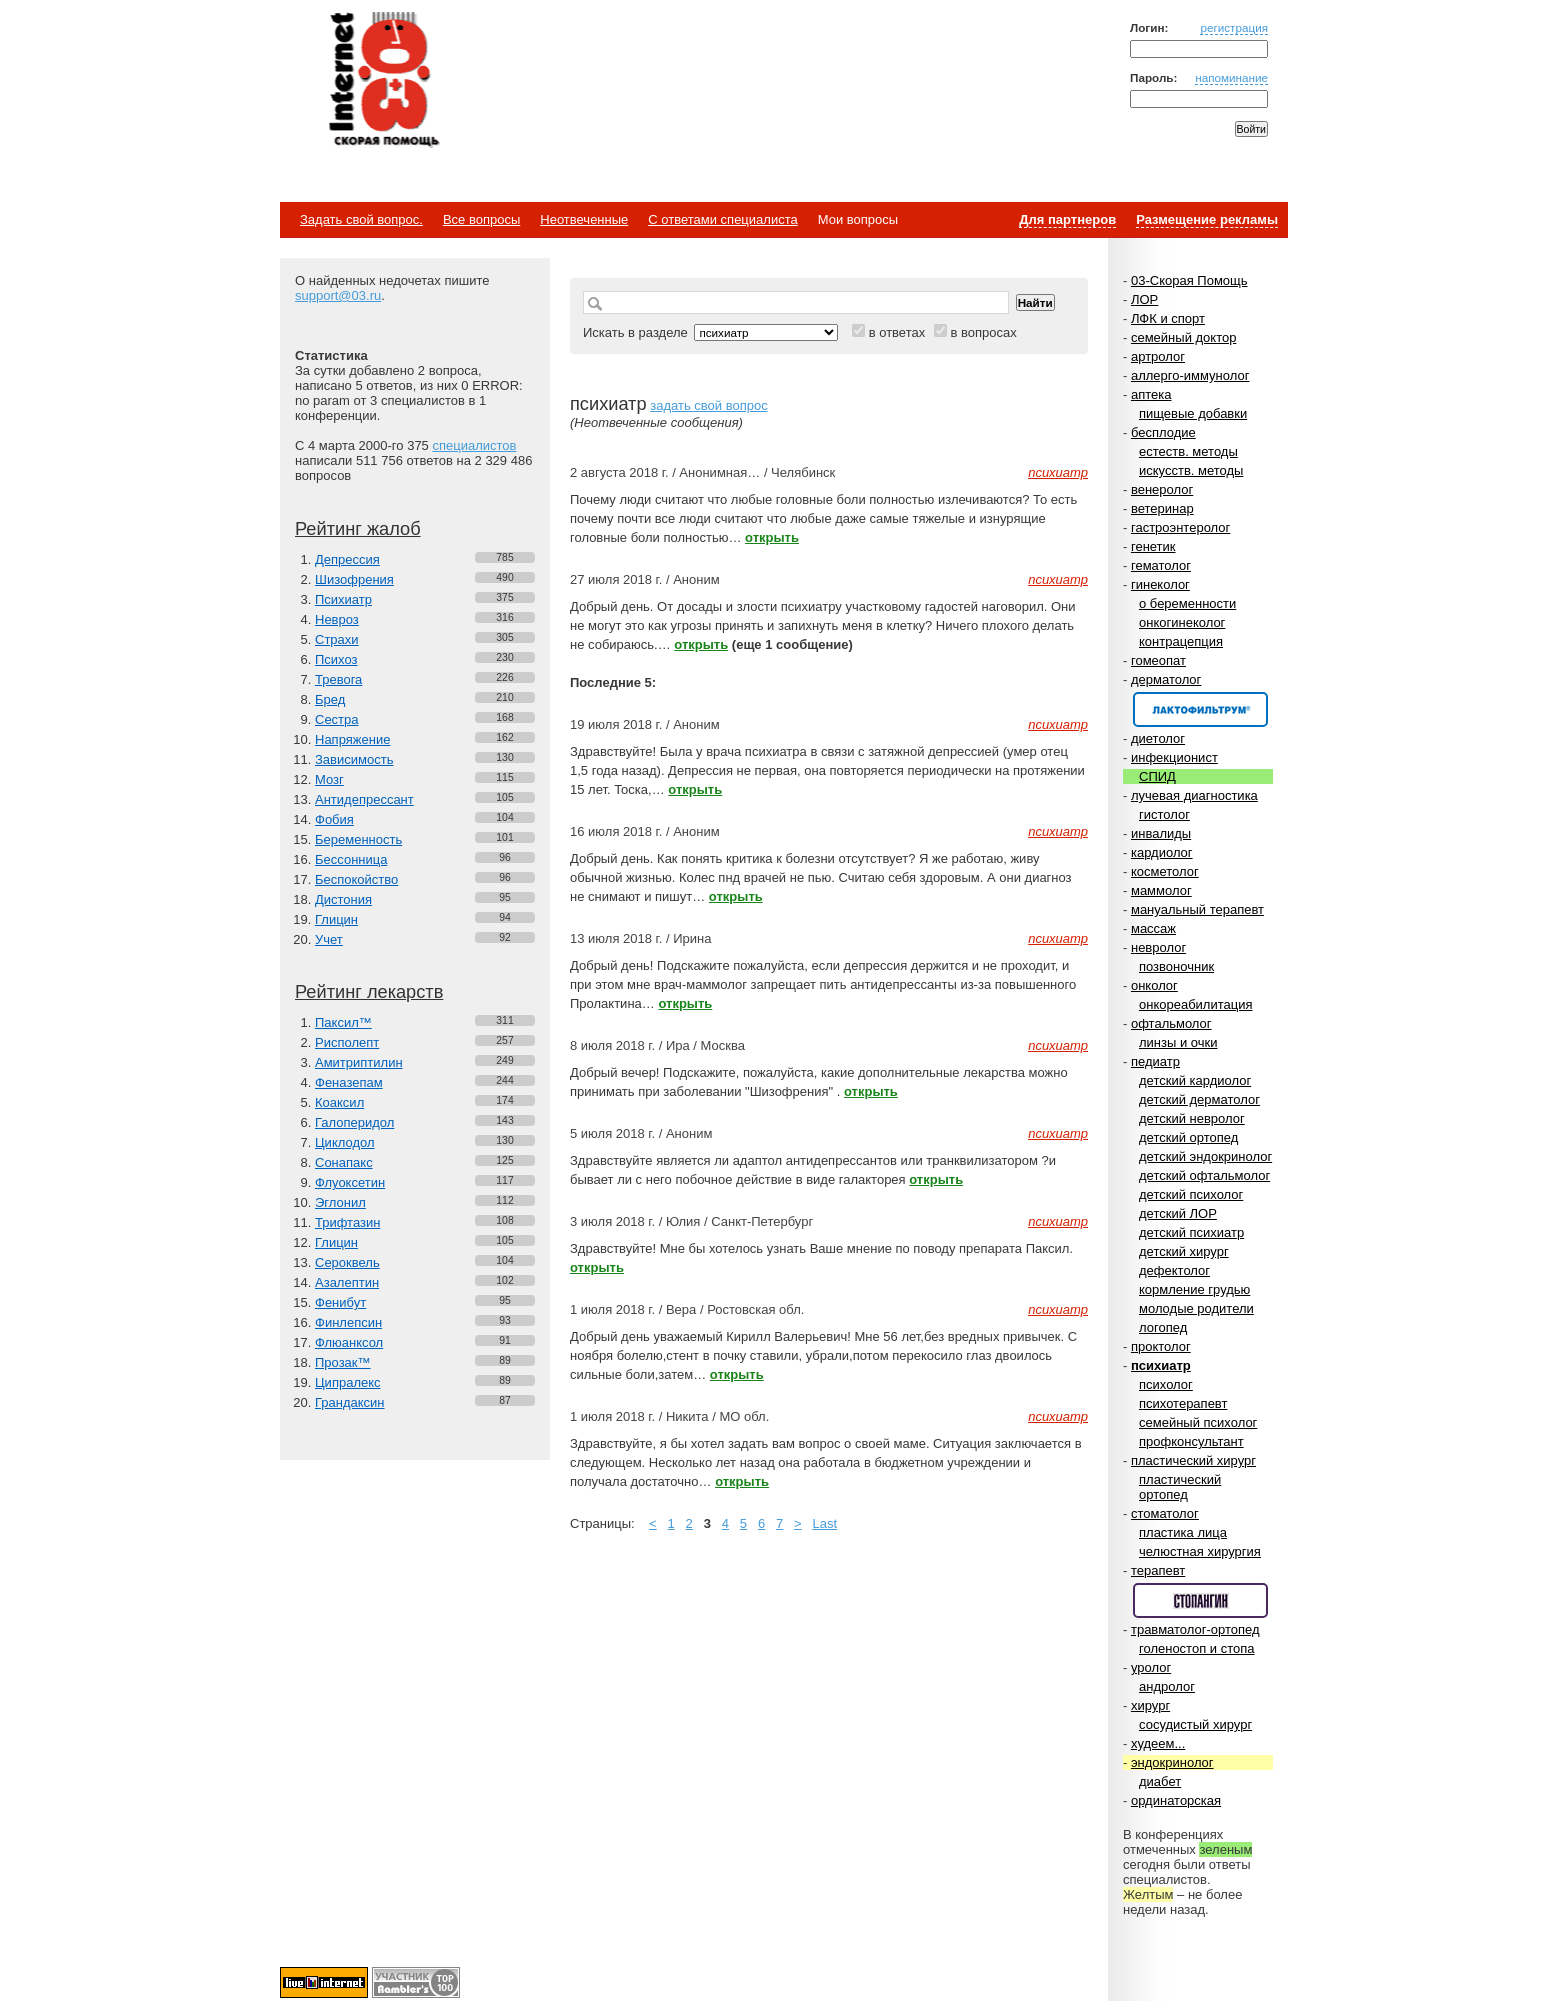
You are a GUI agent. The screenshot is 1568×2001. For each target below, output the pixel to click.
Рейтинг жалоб (358, 529)
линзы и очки (1178, 1042)
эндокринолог (1172, 1762)
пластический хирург (1193, 1460)
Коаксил (339, 1102)
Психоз (336, 659)
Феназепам (349, 1082)
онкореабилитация (1196, 1004)
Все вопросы (481, 219)
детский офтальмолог (1204, 1175)
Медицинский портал (383, 81)
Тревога (338, 679)
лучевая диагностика (1194, 795)
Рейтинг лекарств (369, 992)
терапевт (1158, 1570)
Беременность (358, 839)
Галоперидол (354, 1122)
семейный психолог (1198, 1422)
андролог (1167, 1686)
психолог (1166, 1384)
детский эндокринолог (1205, 1156)
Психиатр (343, 599)
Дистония (343, 899)
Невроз (337, 619)
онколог (1154, 985)
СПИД (1157, 776)
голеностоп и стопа (1197, 1648)
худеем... (1158, 1743)
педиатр (1155, 1061)
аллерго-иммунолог (1190, 375)
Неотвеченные (584, 219)
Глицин (336, 919)
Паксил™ (343, 1022)
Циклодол (345, 1142)
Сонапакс (344, 1162)
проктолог (1161, 1346)
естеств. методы (1188, 451)
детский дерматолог (1199, 1099)
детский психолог (1191, 1194)
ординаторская (1176, 1800)
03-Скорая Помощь (1189, 280)
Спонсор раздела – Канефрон (1200, 709)
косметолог (1165, 871)
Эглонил (340, 1202)
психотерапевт (1183, 1403)
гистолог (1164, 814)
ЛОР (1144, 299)
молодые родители (1196, 1308)
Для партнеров (1067, 219)
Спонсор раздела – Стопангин (1200, 1600)
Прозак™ (343, 1362)
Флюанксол (349, 1342)
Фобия (334, 819)
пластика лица (1183, 1532)
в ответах (897, 332)
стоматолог (1165, 1513)
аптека (1151, 394)
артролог (1158, 356)
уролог (1151, 1667)
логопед (1163, 1327)
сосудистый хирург (1195, 1724)
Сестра (337, 719)
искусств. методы (1191, 470)
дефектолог (1174, 1270)
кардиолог (1162, 852)
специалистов (474, 445)
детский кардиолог (1195, 1080)
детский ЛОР (1178, 1213)
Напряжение (352, 739)
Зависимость (354, 759)
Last (825, 1523)
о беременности (1187, 603)
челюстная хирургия (1200, 1551)
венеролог (1162, 489)
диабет (1160, 1781)
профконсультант (1191, 1441)
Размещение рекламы (1207, 219)
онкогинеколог (1182, 622)
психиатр (1161, 1365)
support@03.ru (338, 295)
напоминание (1231, 77)
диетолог (1158, 738)
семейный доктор (1183, 337)
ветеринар (1162, 508)
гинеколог (1160, 584)
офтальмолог (1171, 1023)
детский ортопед (1188, 1137)
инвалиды (1161, 833)
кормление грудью (1194, 1289)
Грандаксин (350, 1402)
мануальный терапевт (1197, 909)
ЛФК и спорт (1168, 318)
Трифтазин (347, 1222)
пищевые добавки (1193, 413)
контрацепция (1181, 641)
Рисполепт (347, 1042)
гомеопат (1158, 660)
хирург (1150, 1705)
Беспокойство (356, 879)
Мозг (329, 779)
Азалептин (347, 1282)
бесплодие (1163, 432)
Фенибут (340, 1302)
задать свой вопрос (708, 405)
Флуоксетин (350, 1182)
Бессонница (351, 859)
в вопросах (983, 332)
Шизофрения (354, 579)
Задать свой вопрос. (361, 219)
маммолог (1161, 890)
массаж (1153, 928)
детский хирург (1184, 1251)
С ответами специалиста (722, 219)
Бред (330, 699)
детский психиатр (1191, 1232)
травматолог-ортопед (1195, 1629)
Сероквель (347, 1262)
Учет (329, 939)
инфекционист (1174, 757)
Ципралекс (348, 1382)
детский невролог (1192, 1118)
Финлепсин (348, 1322)
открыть (772, 537)
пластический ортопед (1180, 1487)
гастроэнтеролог (1180, 527)
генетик (1153, 546)
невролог (1158, 947)
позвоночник (1176, 966)
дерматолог (1166, 679)
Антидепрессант (364, 799)
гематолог (1161, 565)
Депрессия (347, 559)
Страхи (337, 639)
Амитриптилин (359, 1062)
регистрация (1234, 27)
